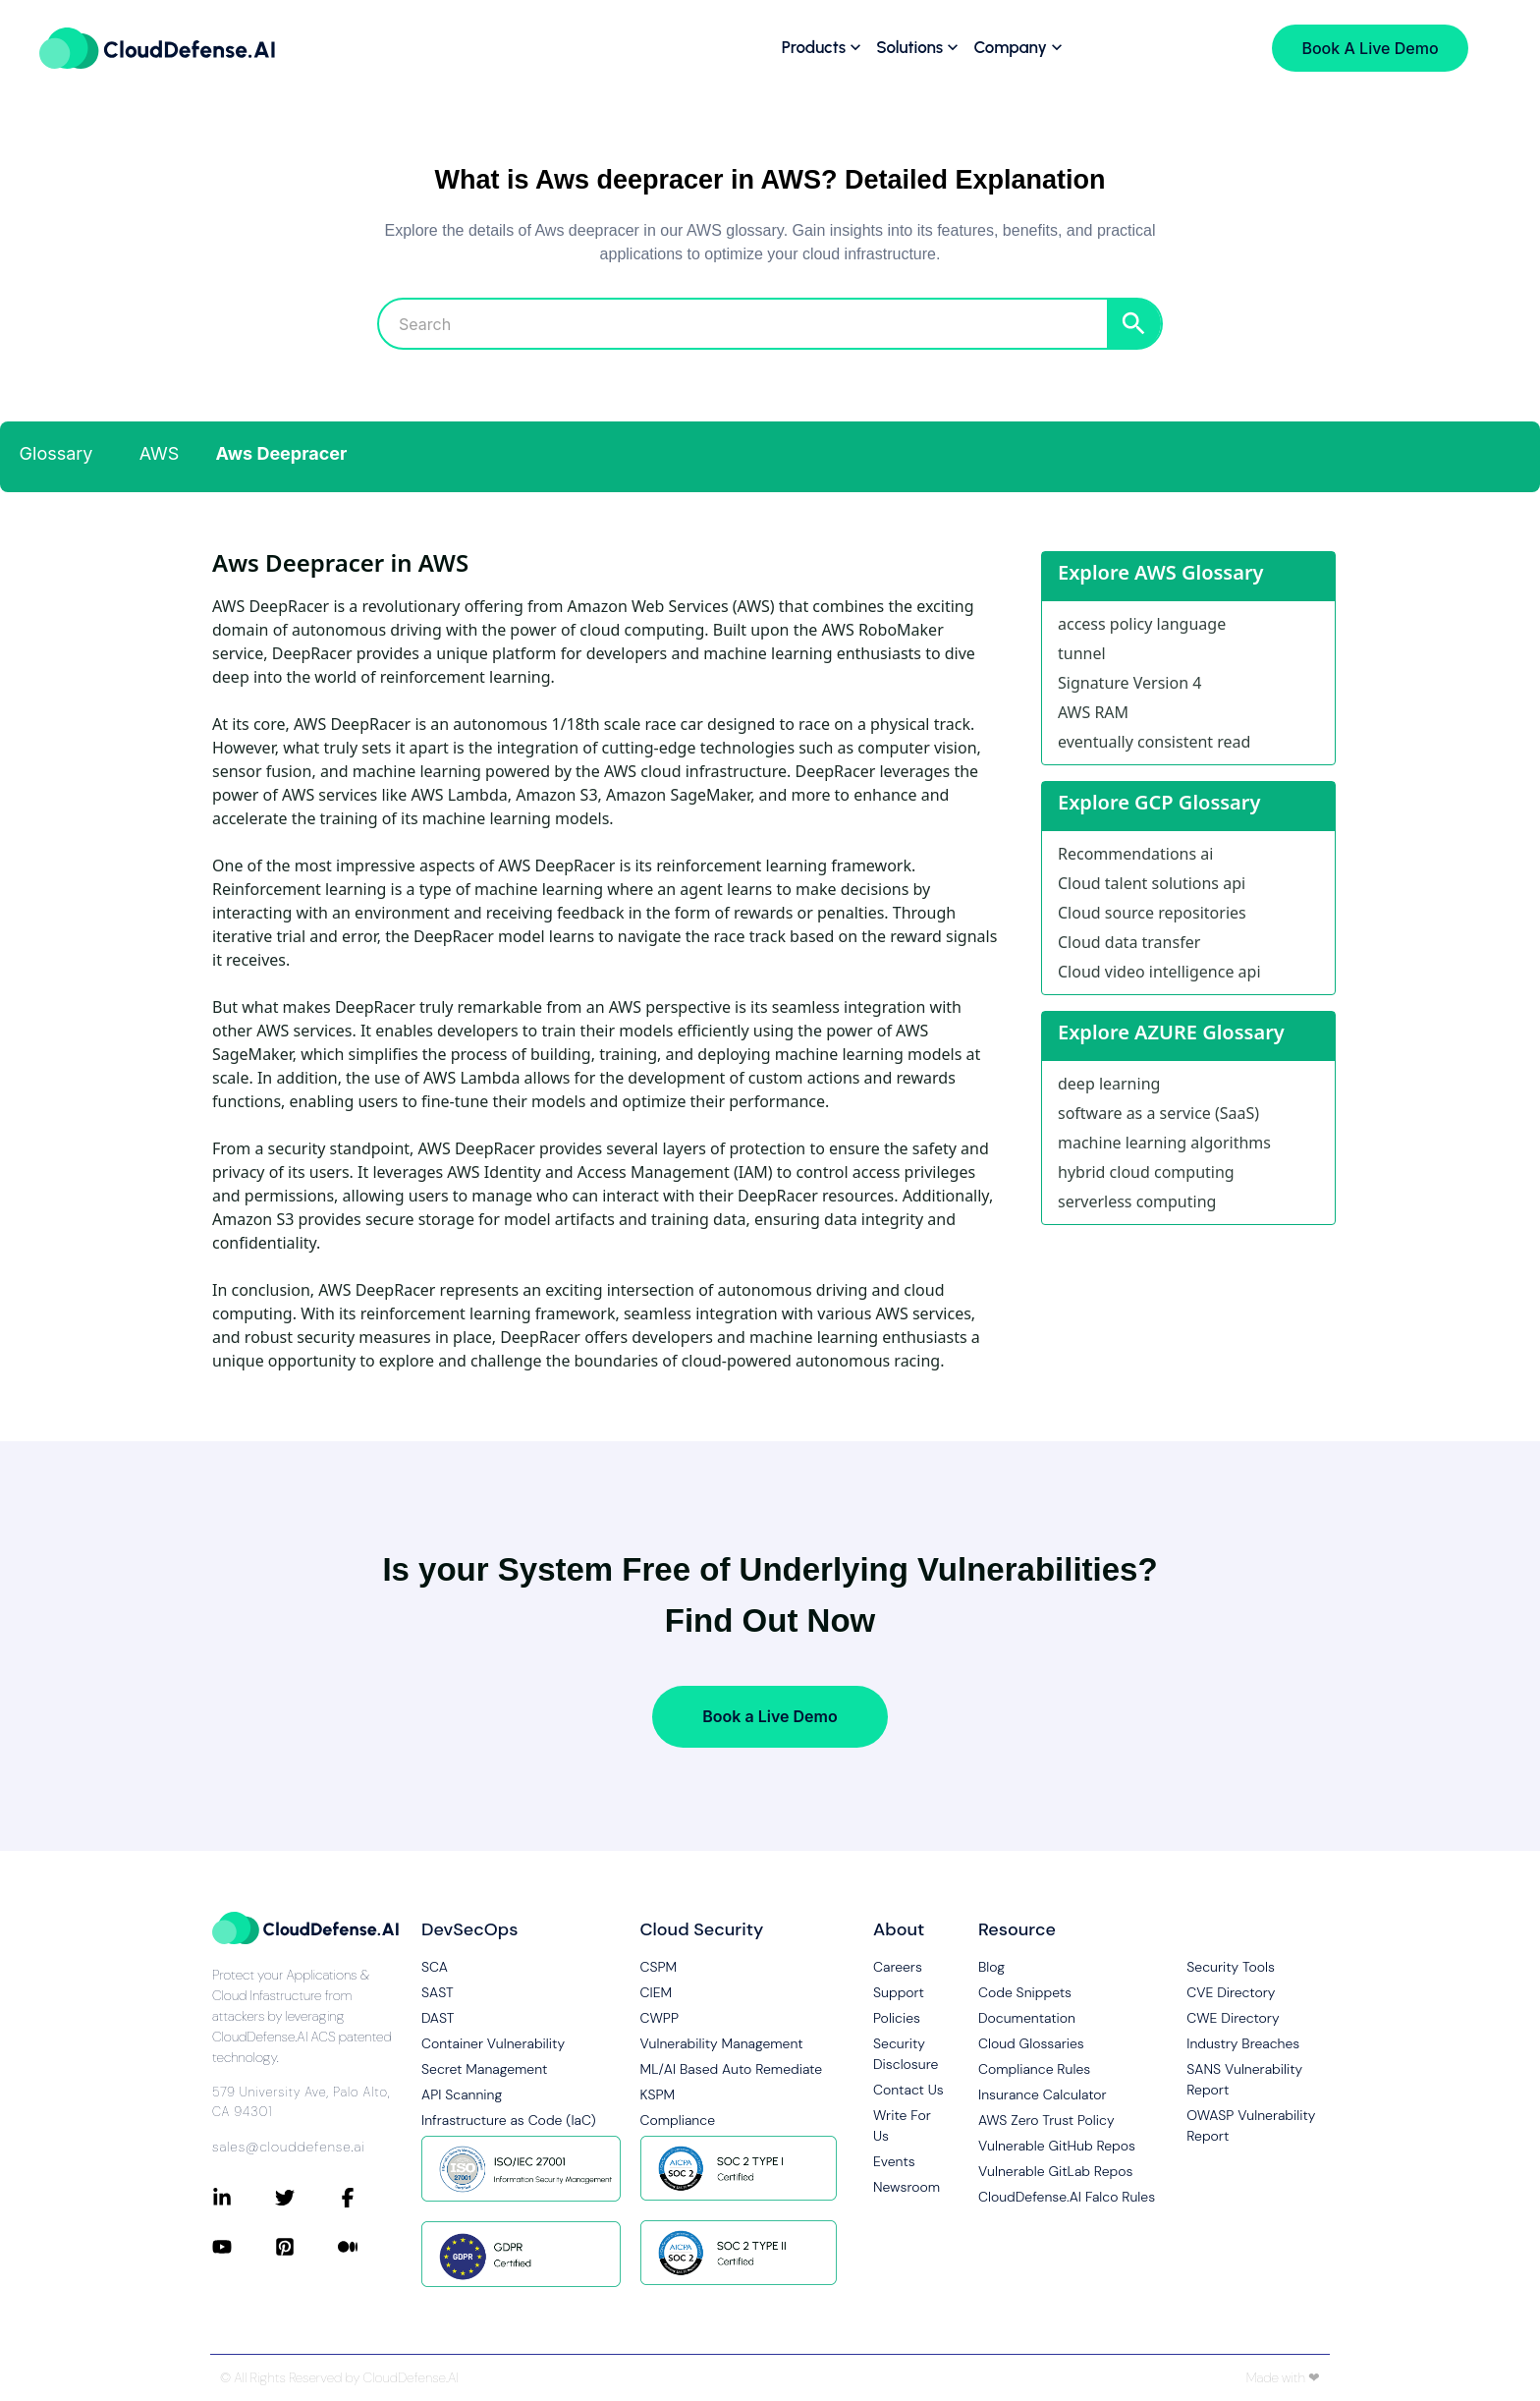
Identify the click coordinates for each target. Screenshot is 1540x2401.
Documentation (1026, 2018)
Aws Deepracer (282, 453)
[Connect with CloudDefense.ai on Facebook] (369, 2197)
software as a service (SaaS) (1158, 1113)
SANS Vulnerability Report (1244, 2079)
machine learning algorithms (1164, 1142)
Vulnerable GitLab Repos (1055, 2171)
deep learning (1109, 1083)
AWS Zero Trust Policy (1046, 2120)
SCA (434, 1967)
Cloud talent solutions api (1151, 883)
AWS (159, 453)
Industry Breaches (1242, 2043)
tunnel (1082, 653)
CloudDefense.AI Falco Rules (1066, 2197)
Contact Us (908, 2089)
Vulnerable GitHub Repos (1056, 2145)
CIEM (656, 1992)
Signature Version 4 (1129, 683)
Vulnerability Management (721, 2043)
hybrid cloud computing (1146, 1172)
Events (894, 2161)
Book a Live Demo (769, 1716)
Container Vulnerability (493, 2043)
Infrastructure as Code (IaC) (508, 2120)
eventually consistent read (1154, 742)
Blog (991, 1967)
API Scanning (461, 2094)
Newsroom (906, 2187)
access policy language (1142, 624)
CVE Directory (1230, 1992)
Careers (897, 1967)
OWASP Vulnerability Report (1250, 2125)
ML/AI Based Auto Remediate (731, 2069)
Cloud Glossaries (1031, 2043)
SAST (437, 1992)
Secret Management (484, 2069)
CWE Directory (1232, 2018)
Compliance (677, 2120)
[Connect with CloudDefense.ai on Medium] (369, 2247)
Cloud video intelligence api (1159, 971)
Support (898, 1992)
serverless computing (1137, 1201)
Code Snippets (1025, 1992)
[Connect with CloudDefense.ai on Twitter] (306, 2197)
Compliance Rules (1034, 2069)
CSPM (659, 1967)
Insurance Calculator (1042, 2094)
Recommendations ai (1135, 854)
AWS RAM (1093, 712)
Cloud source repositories (1152, 912)
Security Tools (1230, 1967)
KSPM (658, 2094)
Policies (896, 2018)
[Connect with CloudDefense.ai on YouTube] (243, 2247)
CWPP (659, 2018)
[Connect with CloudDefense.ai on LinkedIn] (243, 2197)
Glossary (56, 453)
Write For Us (902, 2125)
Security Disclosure (905, 2054)
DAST (438, 2018)
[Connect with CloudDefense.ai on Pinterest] (306, 2247)
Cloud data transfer (1129, 942)
